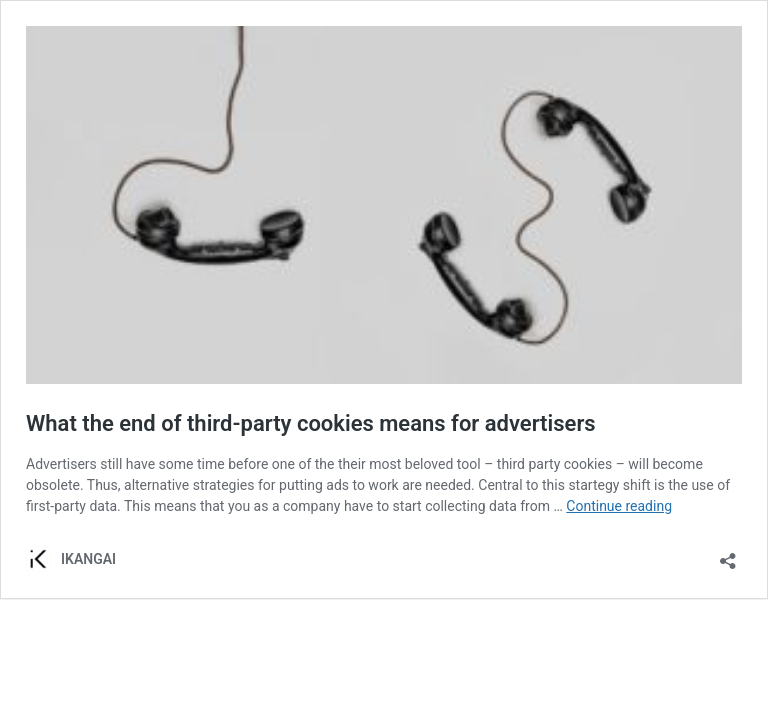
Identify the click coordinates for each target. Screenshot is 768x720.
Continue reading (619, 506)
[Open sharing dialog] (728, 554)
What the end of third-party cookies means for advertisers (311, 423)
